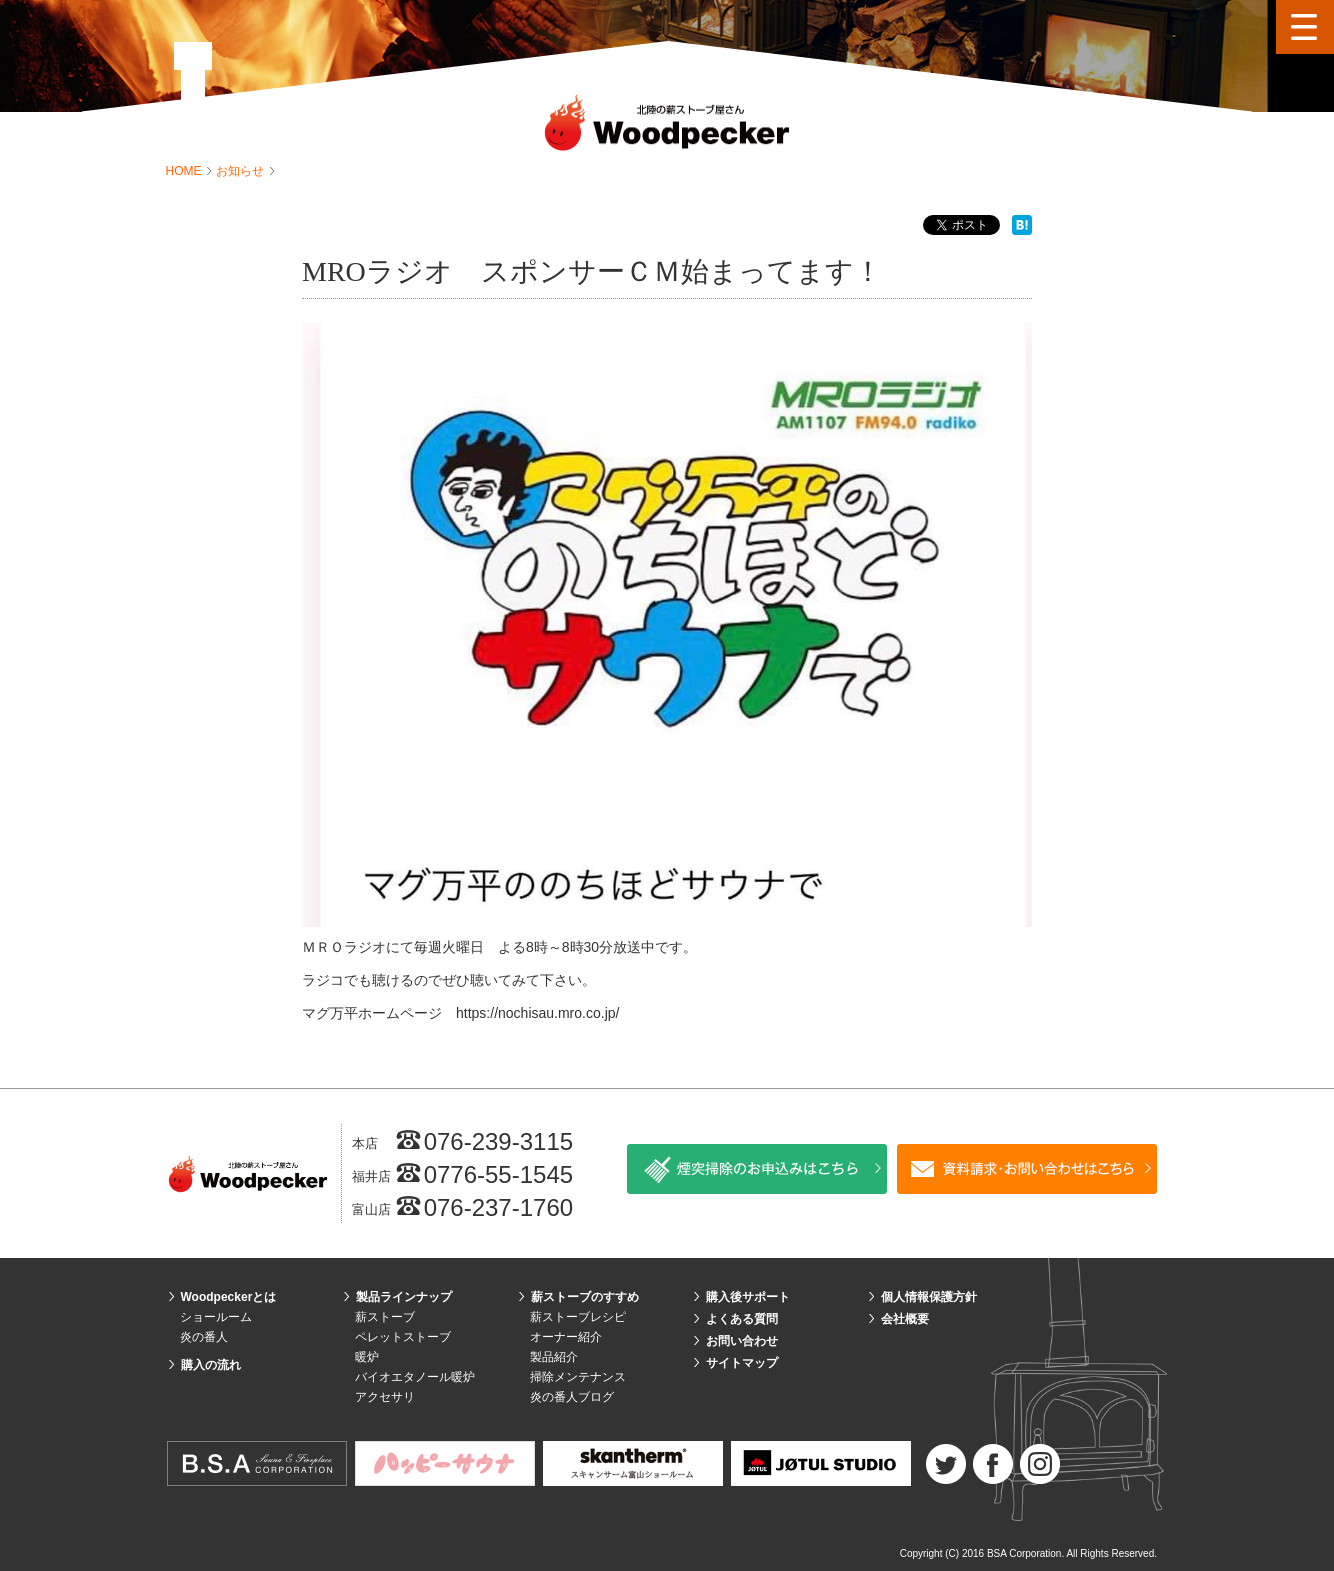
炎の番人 (204, 1337)
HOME (185, 171)
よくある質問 (742, 1319)
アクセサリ (385, 1397)
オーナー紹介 (566, 1337)
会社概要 (905, 1319)
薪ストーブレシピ (578, 1317)
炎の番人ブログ (572, 1397)
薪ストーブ (385, 1317)
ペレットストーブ (403, 1337)
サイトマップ (742, 1363)
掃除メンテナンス (578, 1377)
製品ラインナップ (404, 1297)
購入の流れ (211, 1365)
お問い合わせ (742, 1341)
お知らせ (241, 171)
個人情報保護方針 (929, 1297)
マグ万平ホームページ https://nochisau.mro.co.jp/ (460, 1013)
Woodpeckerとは (229, 1297)
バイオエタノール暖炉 (415, 1377)
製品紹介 (554, 1357)
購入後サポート (748, 1297)
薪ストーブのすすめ (585, 1297)
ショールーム (216, 1317)
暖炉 (367, 1357)
